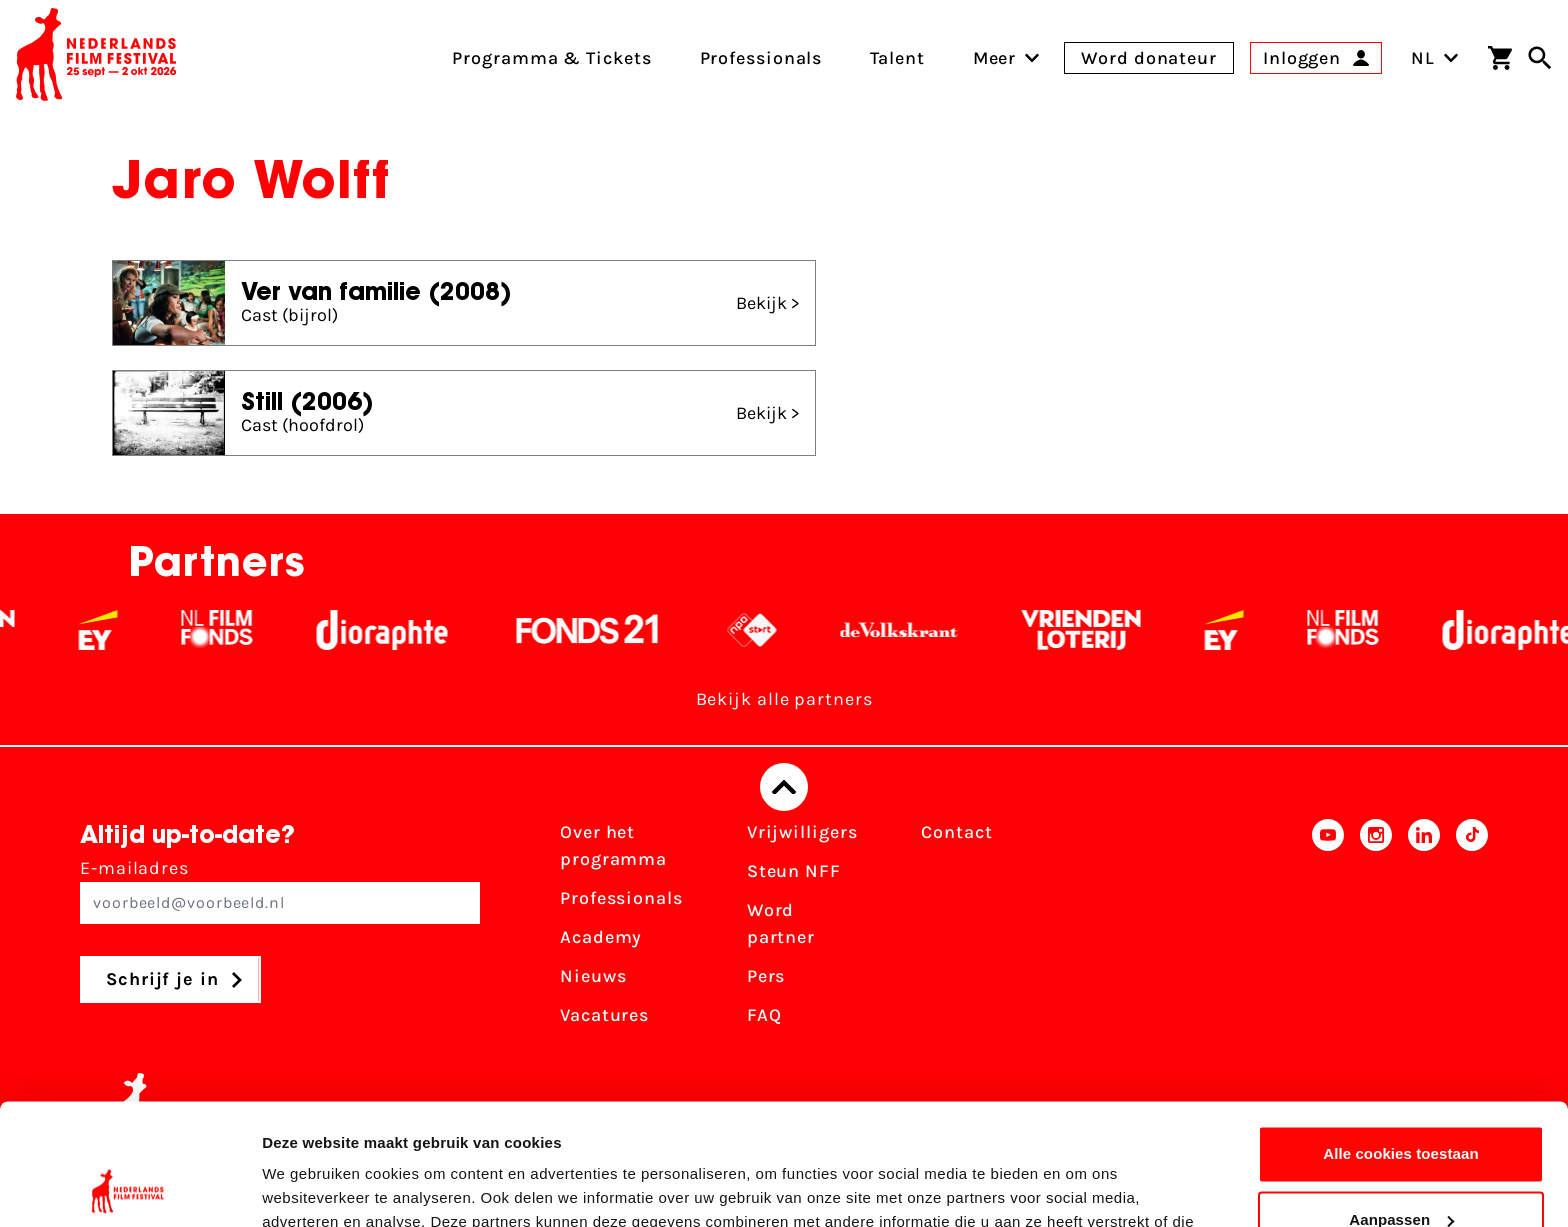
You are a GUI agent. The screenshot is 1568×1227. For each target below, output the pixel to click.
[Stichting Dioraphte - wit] (397, 630)
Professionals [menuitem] (761, 58)
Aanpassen (1401, 1105)
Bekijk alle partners (784, 699)
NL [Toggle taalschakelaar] (1435, 58)
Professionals (621, 898)
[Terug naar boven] (784, 787)
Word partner (781, 923)
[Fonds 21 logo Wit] (603, 630)
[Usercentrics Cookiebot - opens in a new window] (129, 1188)
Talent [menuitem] (897, 58)
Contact (956, 832)
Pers (766, 976)
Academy (601, 937)
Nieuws (593, 976)
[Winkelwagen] (1500, 58)
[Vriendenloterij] (1096, 630)
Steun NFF (794, 871)
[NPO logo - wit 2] (767, 630)
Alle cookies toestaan (1401, 1040)
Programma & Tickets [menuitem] (551, 58)
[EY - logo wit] (113, 630)
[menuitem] (995, 58)
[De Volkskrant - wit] (914, 630)
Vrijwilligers (802, 832)
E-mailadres (280, 890)
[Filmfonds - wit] (232, 630)
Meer (995, 58)
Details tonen (309, 1187)
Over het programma (613, 845)
